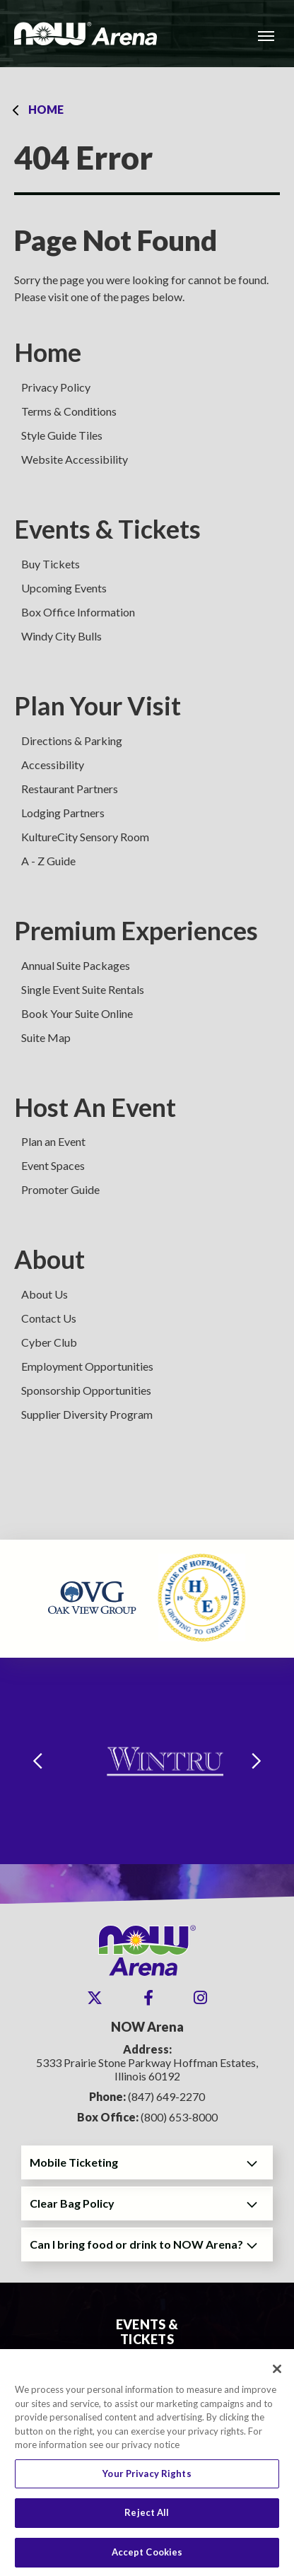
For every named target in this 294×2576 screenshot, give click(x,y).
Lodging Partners (63, 812)
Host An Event (95, 1107)
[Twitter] (94, 1998)
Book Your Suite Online (77, 1013)
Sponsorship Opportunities (86, 1390)
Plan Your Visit (97, 706)
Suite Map (46, 1037)
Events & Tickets (107, 529)
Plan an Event (53, 1141)
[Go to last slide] (37, 1761)
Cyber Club (49, 1342)
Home (46, 109)
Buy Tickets (50, 563)
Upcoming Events (64, 588)
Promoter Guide (60, 1189)
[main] (147, 803)
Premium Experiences (136, 930)
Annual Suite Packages (75, 965)
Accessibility (52, 764)
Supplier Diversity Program (87, 1414)
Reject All (146, 2518)
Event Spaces (53, 1165)
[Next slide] (256, 1761)
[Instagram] (200, 1998)
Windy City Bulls (61, 636)
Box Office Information (78, 612)
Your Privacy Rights (146, 2478)
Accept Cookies (147, 2557)
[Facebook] (148, 1998)
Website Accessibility (74, 459)
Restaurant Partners (69, 788)
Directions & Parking (71, 740)
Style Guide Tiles (61, 435)
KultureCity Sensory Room (85, 836)
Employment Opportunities (87, 1366)
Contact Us (48, 1318)
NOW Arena (85, 33)
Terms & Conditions (69, 411)
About (49, 1259)
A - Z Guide (48, 860)
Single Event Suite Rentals (82, 989)
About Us (44, 1294)
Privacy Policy (55, 387)
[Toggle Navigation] (266, 35)
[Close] (277, 2374)
